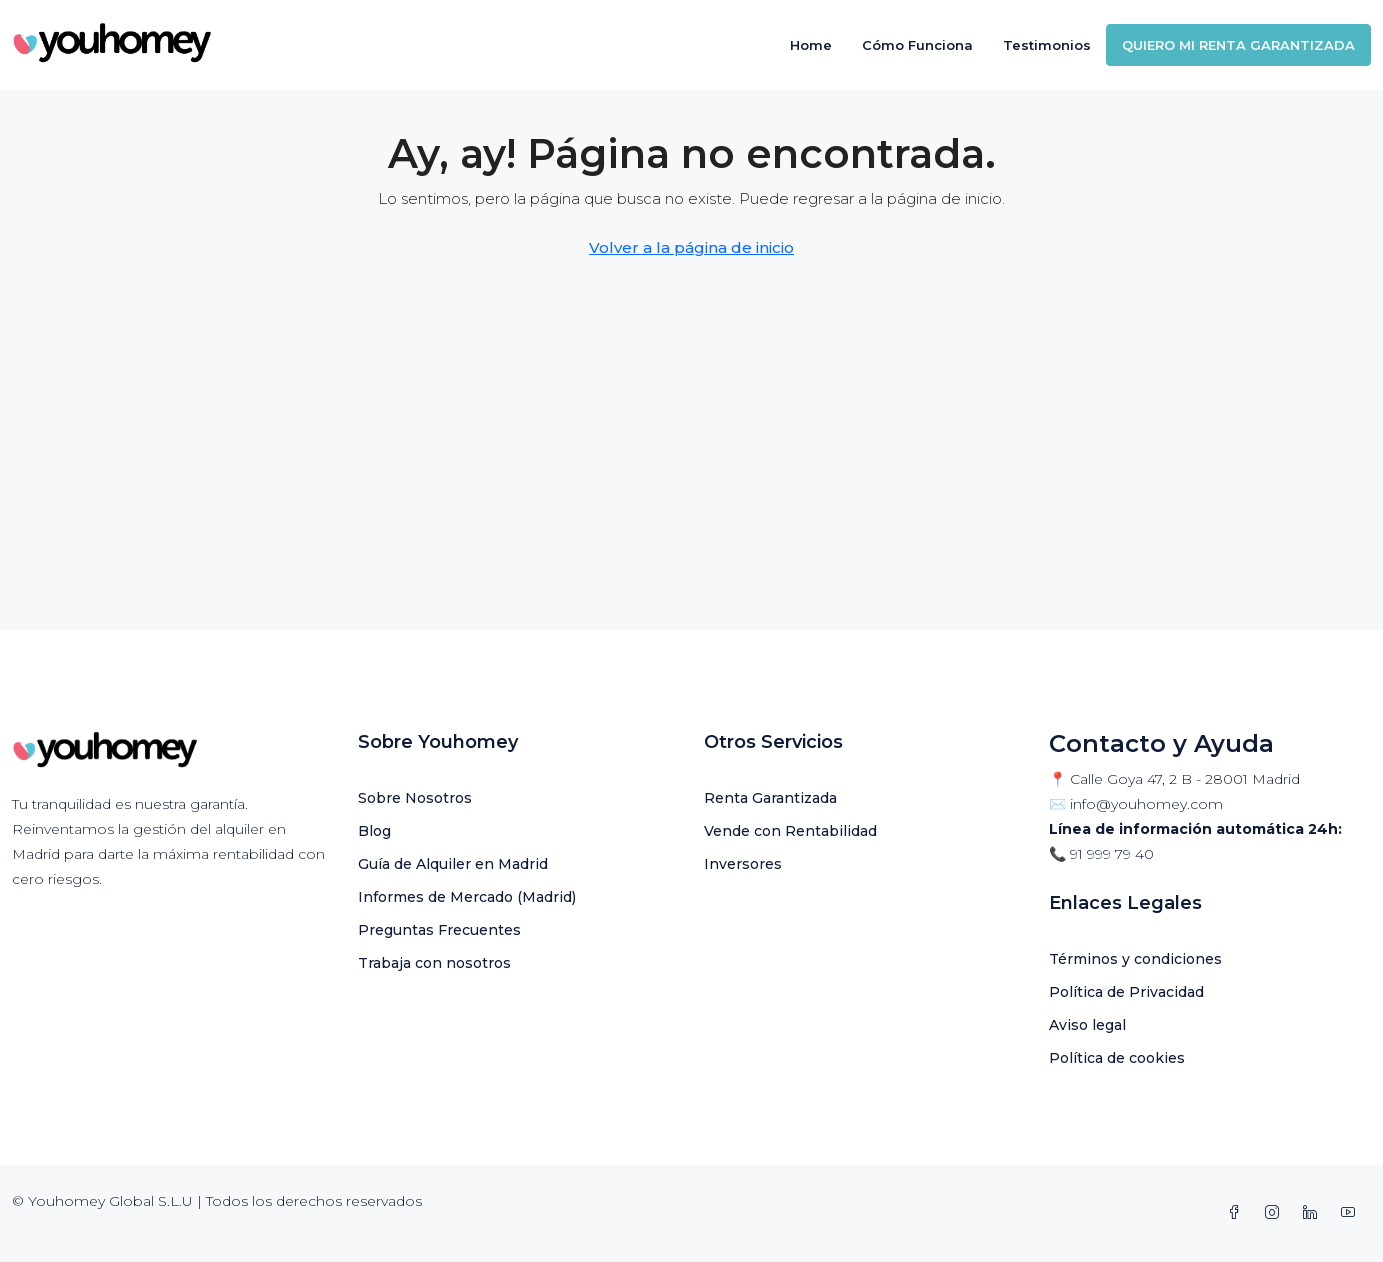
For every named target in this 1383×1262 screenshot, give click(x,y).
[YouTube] (1352, 1213)
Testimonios (1047, 45)
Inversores (743, 864)
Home (811, 45)
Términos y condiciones (1135, 959)
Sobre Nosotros (415, 798)
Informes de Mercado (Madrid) (467, 897)
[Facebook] (1238, 1213)
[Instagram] (1276, 1213)
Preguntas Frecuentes (439, 930)
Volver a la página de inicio (691, 247)
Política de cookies (1117, 1058)
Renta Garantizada (770, 798)
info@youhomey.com (1146, 804)
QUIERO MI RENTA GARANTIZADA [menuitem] (1238, 45)
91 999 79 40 (1112, 854)
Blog (374, 831)
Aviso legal (1087, 1025)
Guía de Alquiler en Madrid (453, 864)
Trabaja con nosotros (434, 963)
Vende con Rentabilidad (790, 831)
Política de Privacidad (1126, 992)
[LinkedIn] (1314, 1213)
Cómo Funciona (917, 45)
